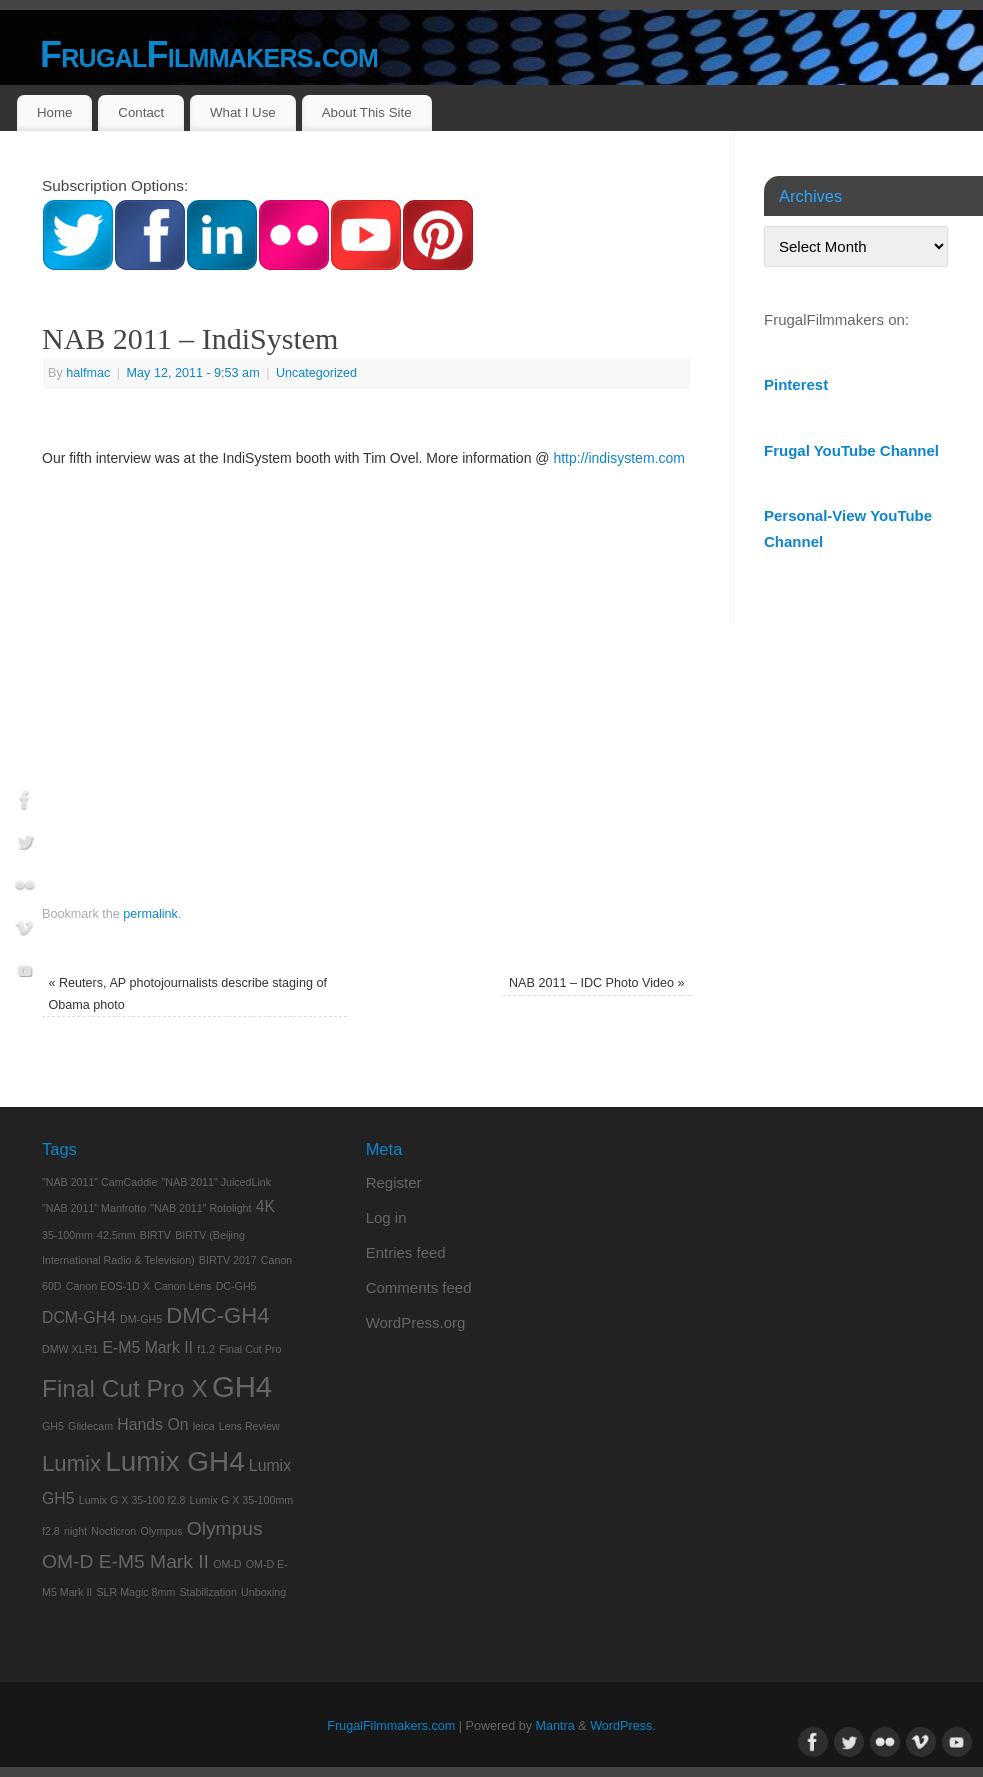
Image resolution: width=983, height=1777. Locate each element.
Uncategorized (316, 373)
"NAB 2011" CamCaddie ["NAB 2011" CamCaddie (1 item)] (99, 1182)
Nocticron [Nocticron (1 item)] (113, 1531)
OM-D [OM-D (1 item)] (227, 1564)
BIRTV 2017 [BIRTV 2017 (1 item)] (228, 1260)
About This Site (367, 112)
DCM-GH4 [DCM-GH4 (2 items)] (79, 1317)
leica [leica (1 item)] (204, 1426)
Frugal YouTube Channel (851, 450)
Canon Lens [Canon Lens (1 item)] (182, 1286)
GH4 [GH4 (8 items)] (242, 1386)
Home (54, 112)
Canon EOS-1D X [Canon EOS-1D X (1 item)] (108, 1286)
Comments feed (419, 1287)
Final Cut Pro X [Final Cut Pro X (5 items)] (125, 1388)
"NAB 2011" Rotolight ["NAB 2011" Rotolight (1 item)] (200, 1208)
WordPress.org (416, 1322)
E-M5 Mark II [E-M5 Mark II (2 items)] (147, 1347)
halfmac (88, 373)
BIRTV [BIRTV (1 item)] (155, 1235)
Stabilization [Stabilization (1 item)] (207, 1592)
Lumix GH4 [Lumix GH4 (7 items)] (174, 1461)
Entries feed (406, 1252)
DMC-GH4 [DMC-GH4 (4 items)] (217, 1315)
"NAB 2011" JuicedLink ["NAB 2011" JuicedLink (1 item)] (216, 1182)
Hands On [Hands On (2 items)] (152, 1424)
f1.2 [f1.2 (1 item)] (206, 1349)
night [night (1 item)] (75, 1531)
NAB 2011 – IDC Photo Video (597, 983)
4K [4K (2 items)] (265, 1206)
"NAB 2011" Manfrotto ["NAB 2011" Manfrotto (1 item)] (94, 1208)
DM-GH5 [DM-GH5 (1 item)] (141, 1319)
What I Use (243, 112)
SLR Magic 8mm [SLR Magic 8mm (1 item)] (136, 1592)
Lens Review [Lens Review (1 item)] (249, 1426)
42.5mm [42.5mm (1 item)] (116, 1235)
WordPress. (623, 1726)
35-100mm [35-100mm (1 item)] (67, 1235)
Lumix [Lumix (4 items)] (71, 1463)
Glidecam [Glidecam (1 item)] (90, 1426)
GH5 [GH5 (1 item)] (53, 1426)
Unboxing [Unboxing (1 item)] (263, 1592)
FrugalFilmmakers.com (209, 54)
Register (394, 1182)
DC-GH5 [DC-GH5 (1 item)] (236, 1286)
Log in (386, 1217)
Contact (141, 112)
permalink (150, 914)
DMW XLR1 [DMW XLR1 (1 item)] (70, 1349)
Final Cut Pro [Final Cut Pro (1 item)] (250, 1349)
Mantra (555, 1726)
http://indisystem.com (619, 458)
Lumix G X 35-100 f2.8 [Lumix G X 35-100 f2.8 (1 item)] (132, 1500)
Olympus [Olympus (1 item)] (161, 1531)
